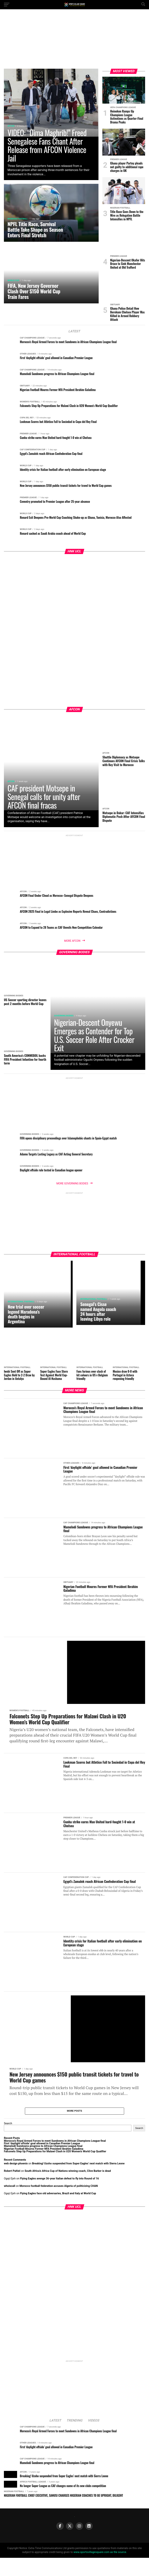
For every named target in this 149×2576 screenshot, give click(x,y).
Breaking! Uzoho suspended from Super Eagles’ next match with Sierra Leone (78, 2181)
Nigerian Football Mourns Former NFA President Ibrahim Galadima (43, 2167)
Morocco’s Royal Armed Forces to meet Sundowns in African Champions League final (55, 2159)
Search (8, 2141)
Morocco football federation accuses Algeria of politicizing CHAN (59, 2204)
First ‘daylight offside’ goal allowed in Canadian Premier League (42, 2161)
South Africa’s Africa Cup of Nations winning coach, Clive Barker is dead (68, 2189)
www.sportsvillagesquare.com (91, 2570)
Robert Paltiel (12, 2189)
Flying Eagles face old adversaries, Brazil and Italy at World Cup (58, 2211)
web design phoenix (16, 2181)
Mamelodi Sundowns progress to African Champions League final (43, 2164)
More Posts (74, 2128)
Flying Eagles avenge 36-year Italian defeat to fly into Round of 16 (59, 2196)
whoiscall (9, 2204)
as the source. (118, 2570)
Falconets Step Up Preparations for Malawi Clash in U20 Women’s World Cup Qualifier (55, 2169)
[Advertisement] (74, 41)
